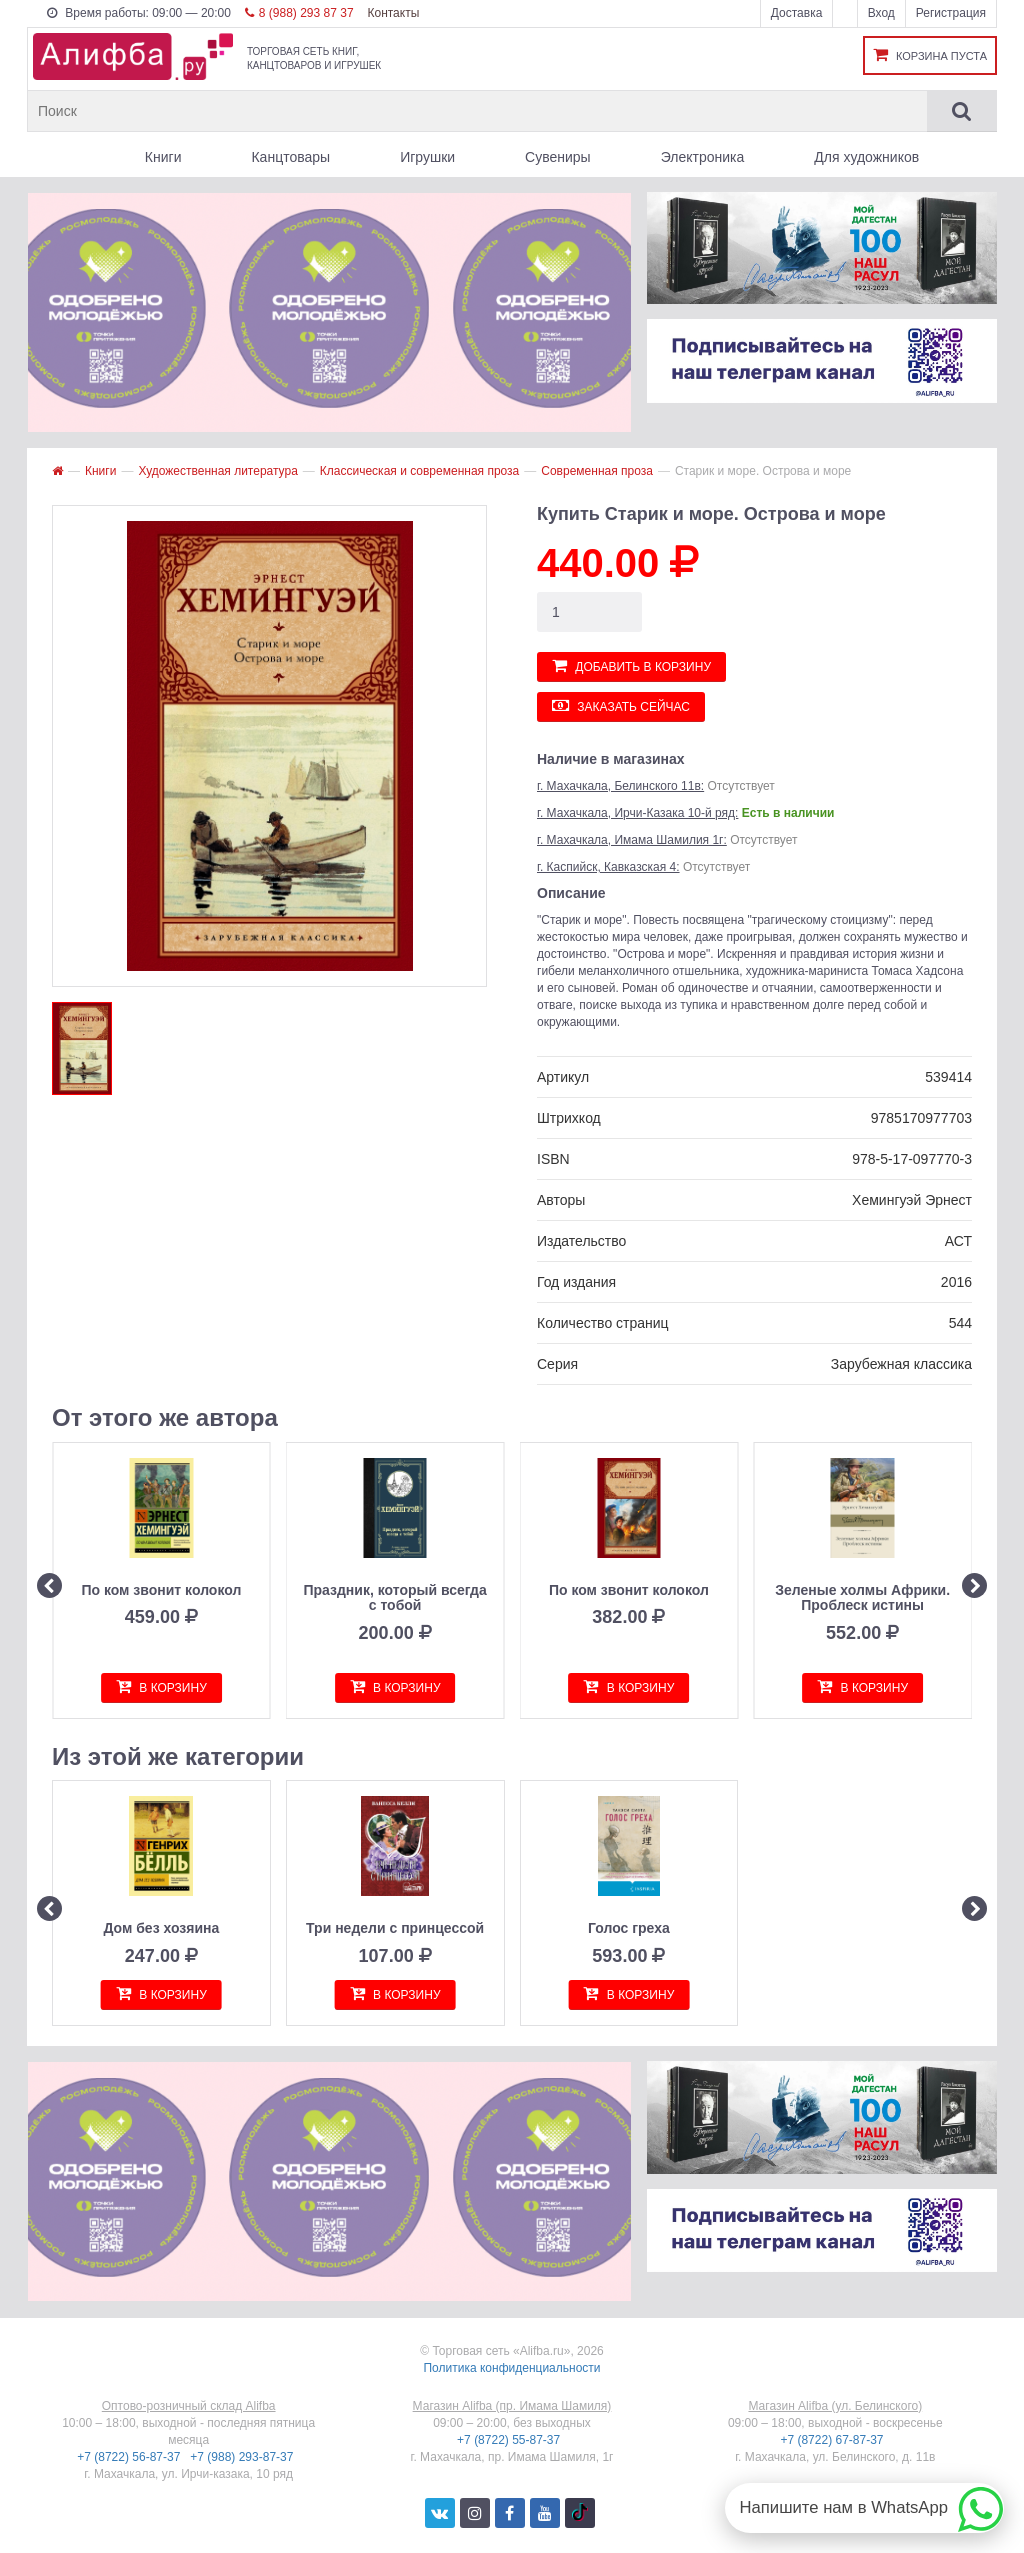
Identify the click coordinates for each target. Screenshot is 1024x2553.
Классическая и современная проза (419, 471)
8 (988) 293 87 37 (299, 13)
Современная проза (597, 471)
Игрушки (427, 157)
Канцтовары (290, 157)
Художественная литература (217, 471)
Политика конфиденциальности (511, 2368)
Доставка (797, 13)
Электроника (703, 157)
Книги (163, 157)
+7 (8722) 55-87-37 (510, 2440)
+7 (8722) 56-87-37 (130, 2457)
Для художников (866, 157)
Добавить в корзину (631, 665)
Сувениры (558, 157)
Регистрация (951, 13)
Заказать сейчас (621, 705)
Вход (881, 13)
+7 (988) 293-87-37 (243, 2457)
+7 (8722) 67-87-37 (833, 2440)
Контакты (393, 13)
